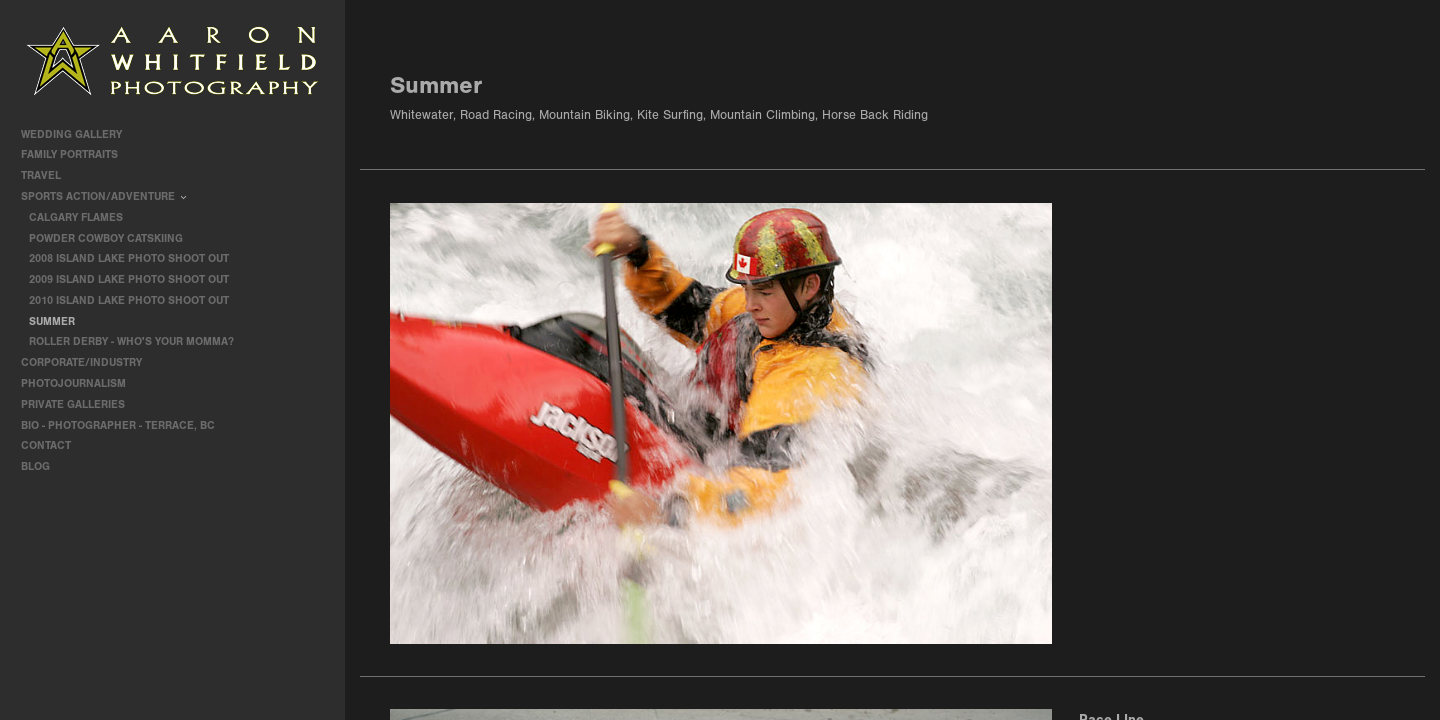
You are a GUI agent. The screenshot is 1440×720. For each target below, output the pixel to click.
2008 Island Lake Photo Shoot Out (129, 258)
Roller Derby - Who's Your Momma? (131, 341)
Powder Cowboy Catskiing (106, 238)
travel (48, 175)
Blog (35, 466)
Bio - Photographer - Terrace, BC (118, 425)
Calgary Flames (76, 217)
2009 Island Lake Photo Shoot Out (129, 279)
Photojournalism (80, 383)
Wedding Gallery (78, 134)
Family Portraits (76, 154)
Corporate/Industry (88, 362)
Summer (52, 321)
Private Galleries (73, 404)
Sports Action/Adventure (105, 196)
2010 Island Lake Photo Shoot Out (129, 300)
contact (46, 445)
